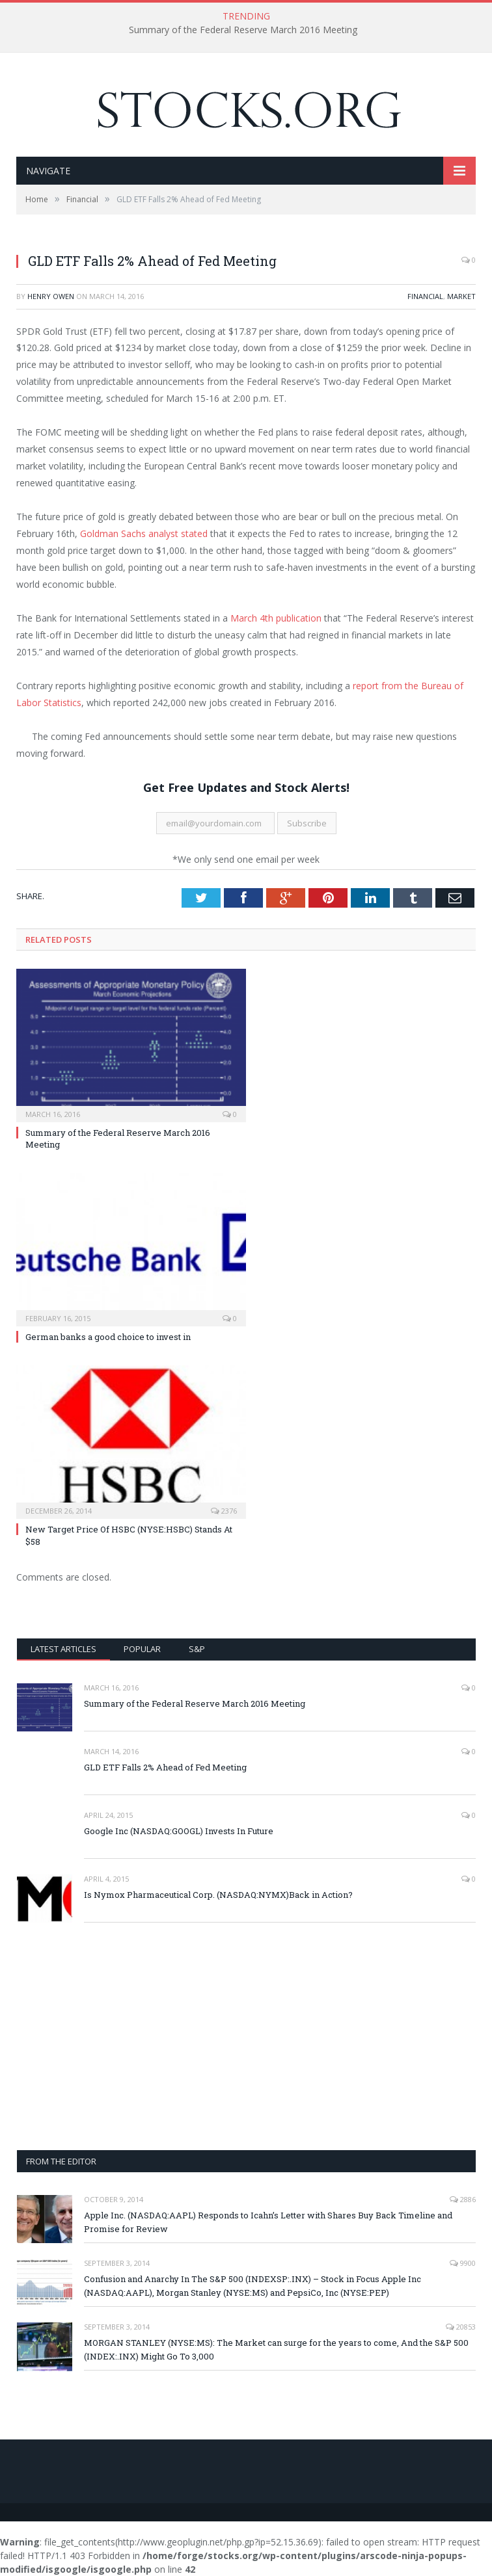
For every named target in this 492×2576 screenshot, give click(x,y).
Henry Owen (50, 296)
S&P (197, 1649)
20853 (461, 2327)
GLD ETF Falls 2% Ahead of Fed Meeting (165, 1767)
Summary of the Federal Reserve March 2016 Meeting (243, 30)
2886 (463, 2199)
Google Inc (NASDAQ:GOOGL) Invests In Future (178, 1831)
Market (461, 296)
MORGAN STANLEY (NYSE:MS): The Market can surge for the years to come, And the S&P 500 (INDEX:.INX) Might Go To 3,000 (276, 2349)
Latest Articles (63, 1649)
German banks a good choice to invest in (108, 1337)
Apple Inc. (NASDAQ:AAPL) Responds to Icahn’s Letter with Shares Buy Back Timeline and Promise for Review (268, 2222)
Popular (142, 1649)
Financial (425, 296)
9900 (463, 2263)
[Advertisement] (246, 2036)
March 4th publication (275, 618)
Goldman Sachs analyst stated (144, 533)
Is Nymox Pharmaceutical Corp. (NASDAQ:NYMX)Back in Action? (218, 1894)
